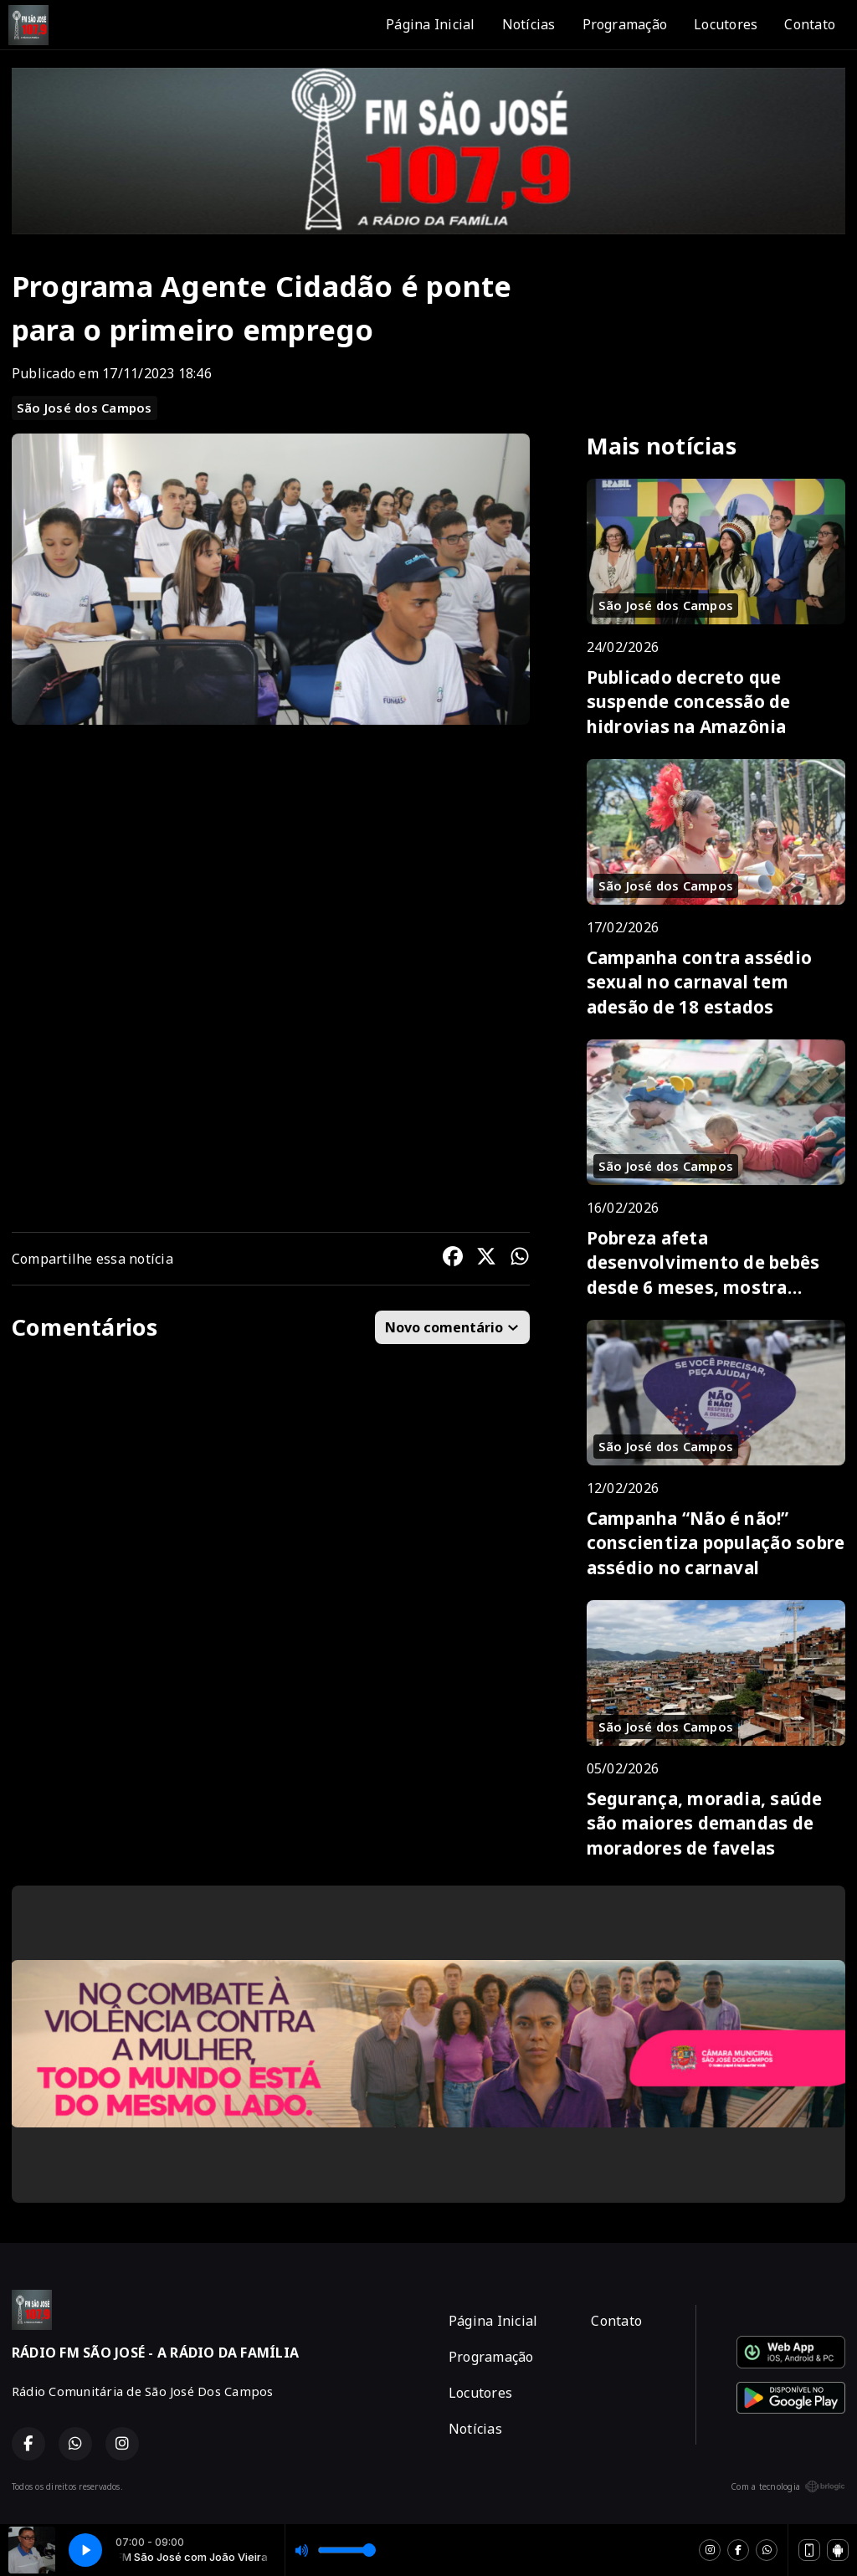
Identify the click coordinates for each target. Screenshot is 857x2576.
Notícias (529, 24)
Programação (625, 24)
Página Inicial (430, 24)
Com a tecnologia (788, 2486)
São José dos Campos (84, 407)
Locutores (725, 24)
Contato (809, 24)
